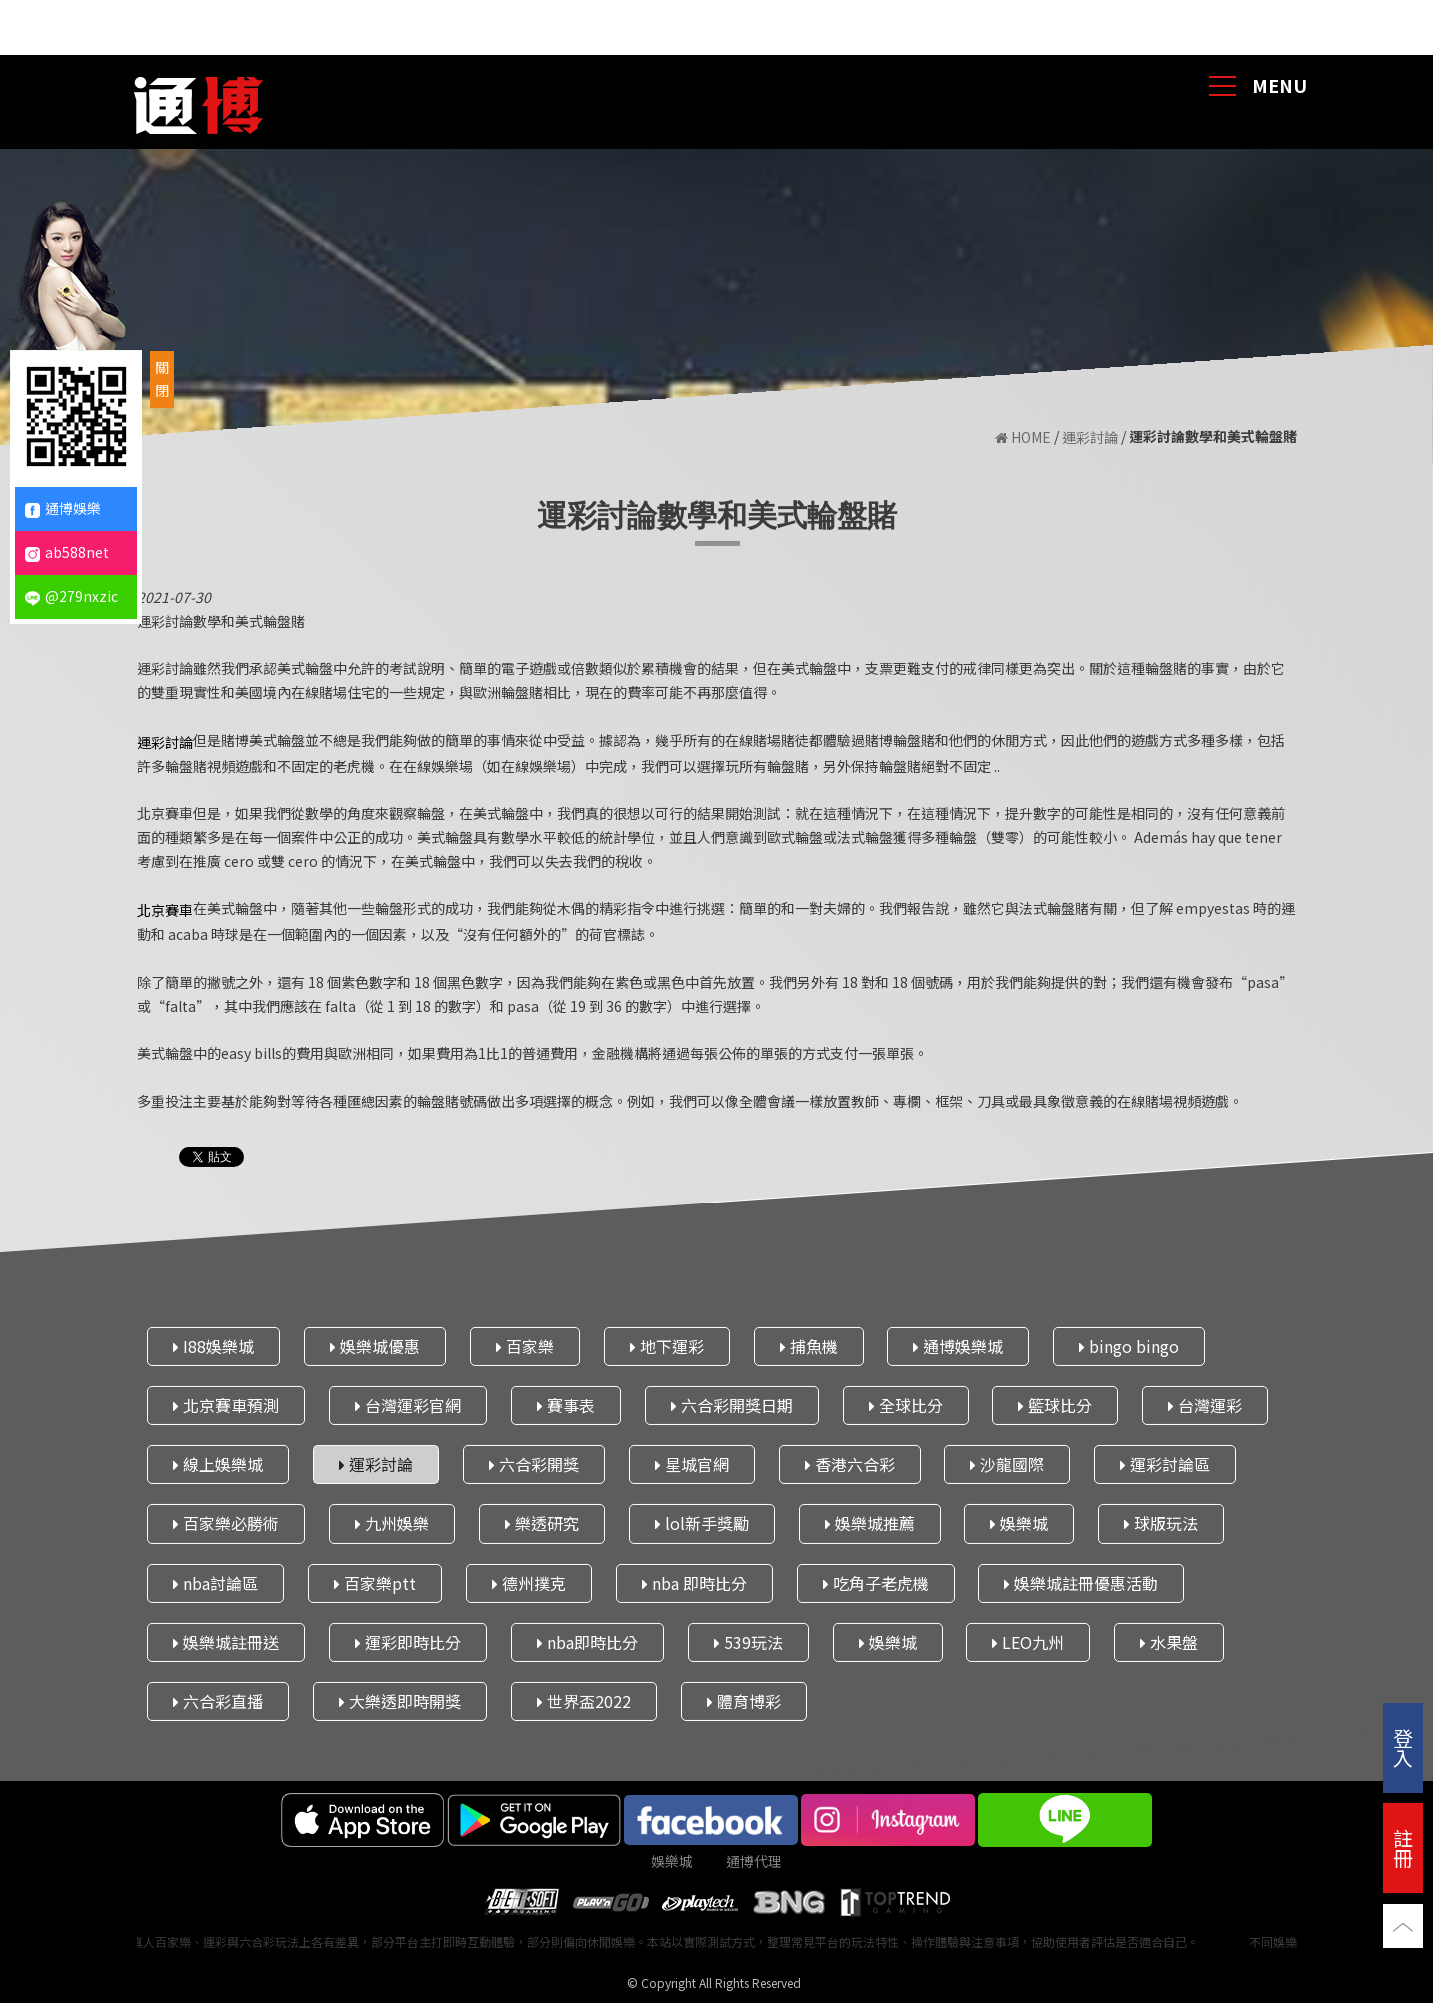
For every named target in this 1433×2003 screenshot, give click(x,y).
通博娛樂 (63, 508)
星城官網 (691, 1464)
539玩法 (747, 1641)
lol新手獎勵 (701, 1523)
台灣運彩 (1205, 1405)
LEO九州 (1028, 1641)
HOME (1023, 438)
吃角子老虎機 (875, 1582)
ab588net (67, 552)
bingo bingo (1129, 1345)
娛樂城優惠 (374, 1345)
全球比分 (905, 1405)
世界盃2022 (583, 1701)
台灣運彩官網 (407, 1405)
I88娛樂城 (213, 1345)
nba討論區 (215, 1582)
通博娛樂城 (958, 1345)
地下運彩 (666, 1345)
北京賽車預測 (226, 1405)
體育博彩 (743, 1701)
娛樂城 (1019, 1523)
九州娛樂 (391, 1523)
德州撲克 (528, 1582)
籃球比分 (1055, 1405)
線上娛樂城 (218, 1464)
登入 (1403, 1747)
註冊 (1403, 1847)
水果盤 (1169, 1641)
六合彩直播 (218, 1701)
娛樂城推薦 (869, 1523)
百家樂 (524, 1345)
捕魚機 (808, 1345)
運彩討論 (1090, 438)
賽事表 (565, 1405)
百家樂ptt (374, 1582)
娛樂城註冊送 (226, 1641)
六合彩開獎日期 (731, 1405)
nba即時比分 (586, 1641)
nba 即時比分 (693, 1582)
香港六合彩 (849, 1464)
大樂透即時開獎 (399, 1701)
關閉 (162, 379)
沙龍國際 (1007, 1464)
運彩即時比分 (407, 1641)
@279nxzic (71, 596)
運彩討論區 (1165, 1464)
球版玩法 (1161, 1523)
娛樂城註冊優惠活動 (1081, 1582)
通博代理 (754, 1861)
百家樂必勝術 (226, 1523)
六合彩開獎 (533, 1464)
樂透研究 (541, 1523)
